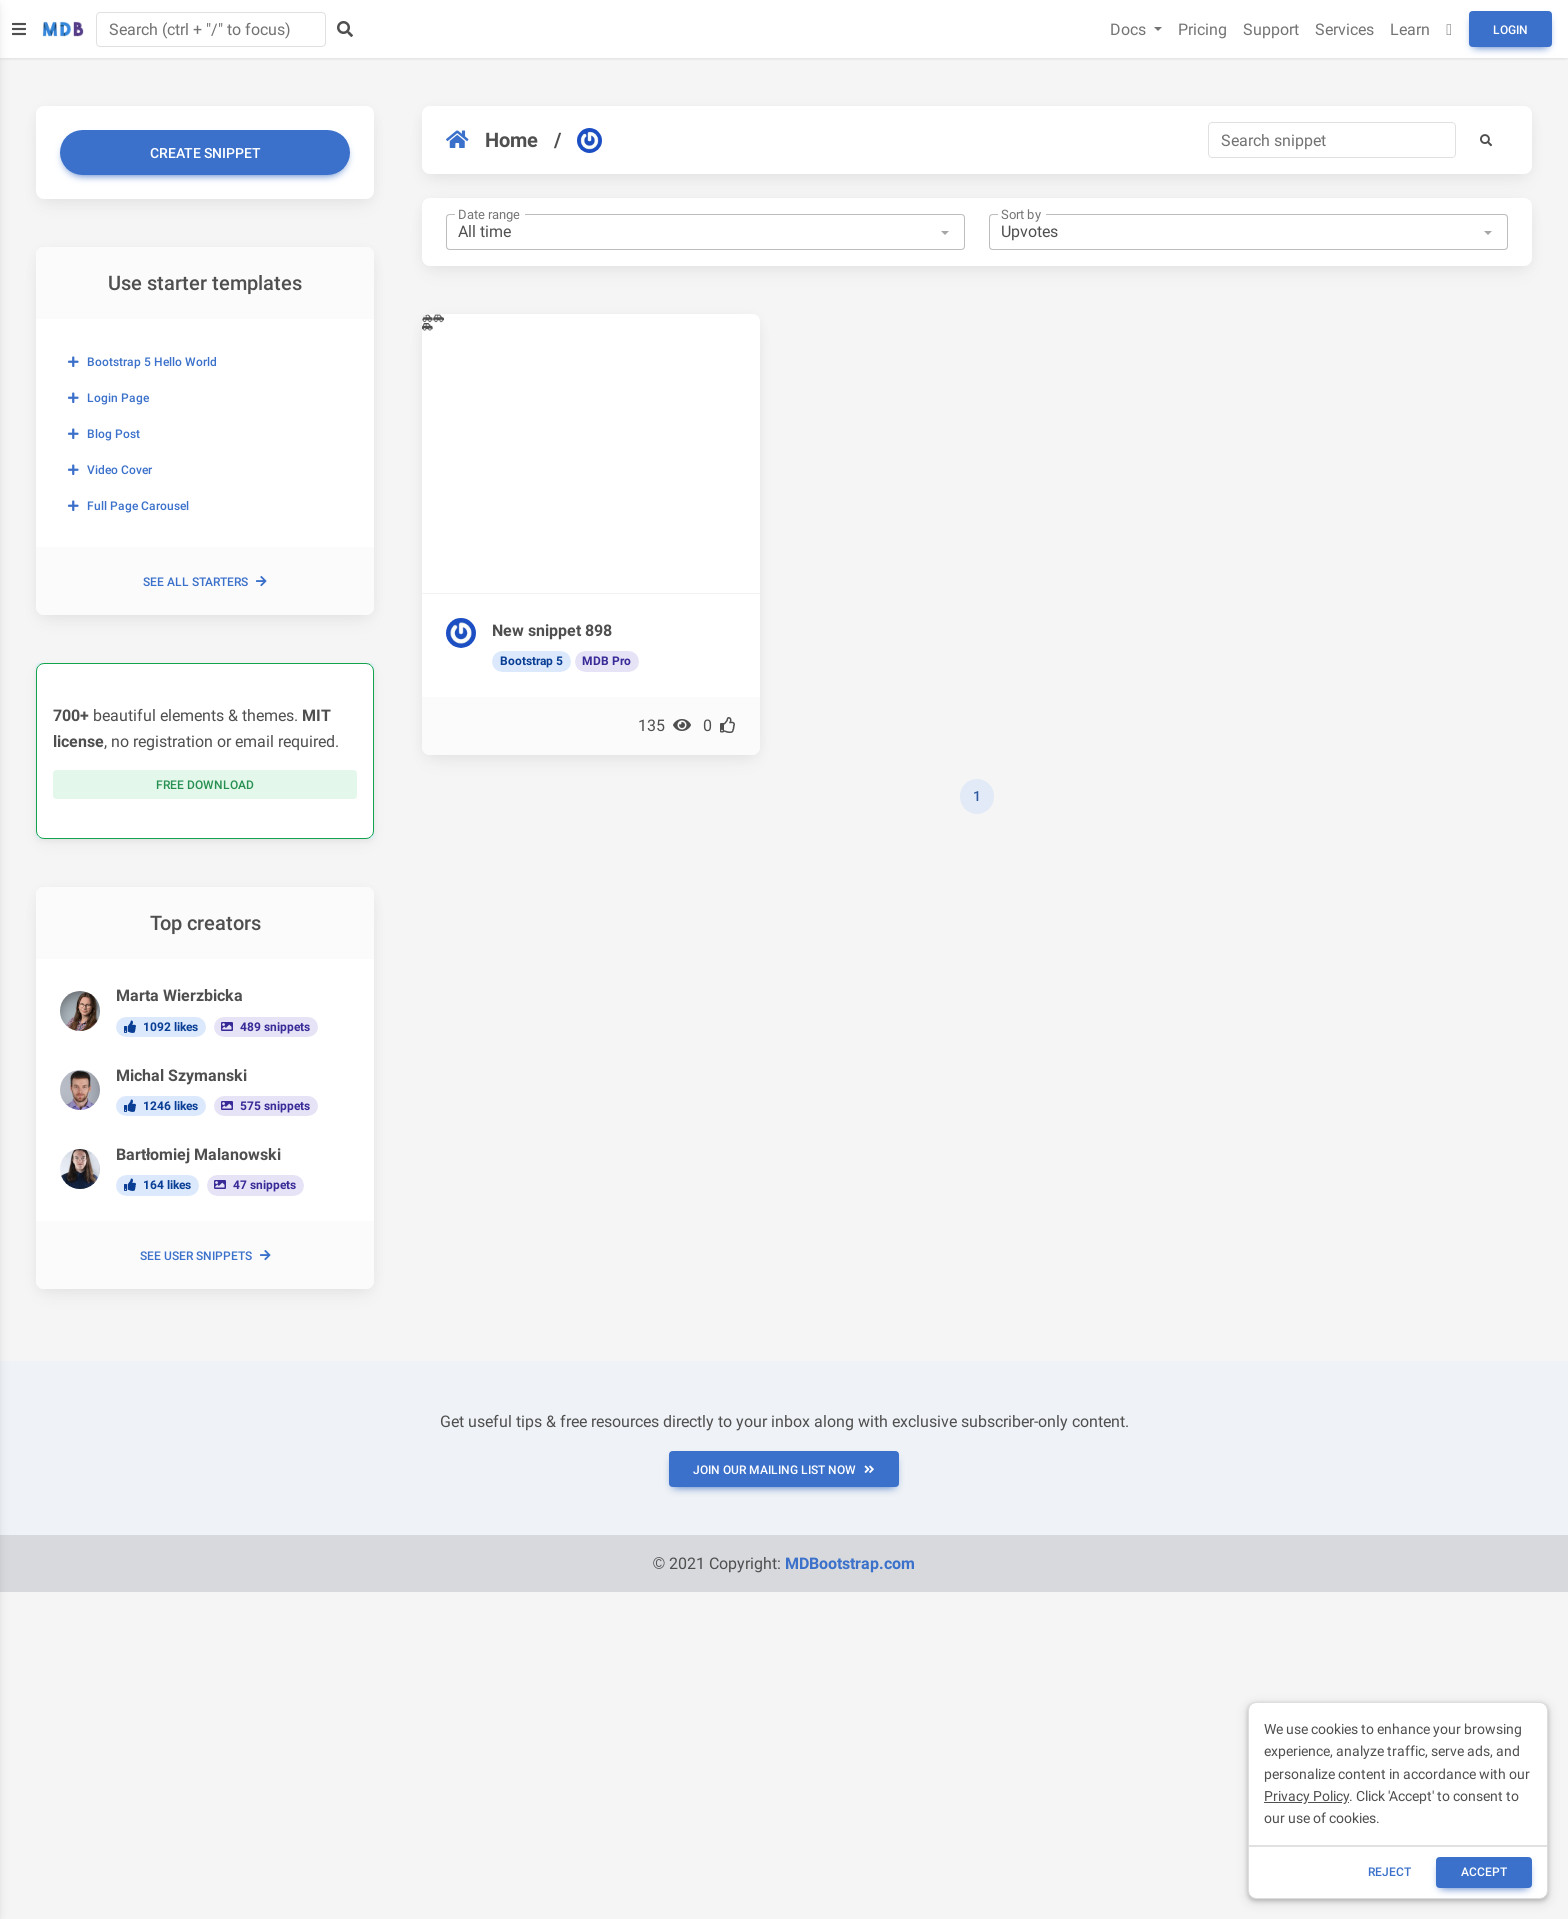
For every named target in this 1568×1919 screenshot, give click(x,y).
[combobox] (705, 232)
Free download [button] (205, 785)
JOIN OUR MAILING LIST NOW (784, 1470)
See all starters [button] (205, 582)
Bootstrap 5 (531, 661)
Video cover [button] (110, 470)
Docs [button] (1130, 29)
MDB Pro (606, 661)
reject (1389, 1872)
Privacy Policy (1306, 1796)
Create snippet (205, 153)
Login (1510, 30)
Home (492, 140)
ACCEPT (1484, 1872)
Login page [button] (108, 398)
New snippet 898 (552, 630)
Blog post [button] (104, 434)
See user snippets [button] (205, 1256)
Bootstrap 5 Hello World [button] (142, 362)
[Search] (1332, 140)
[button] (1486, 140)
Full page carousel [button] (128, 506)
